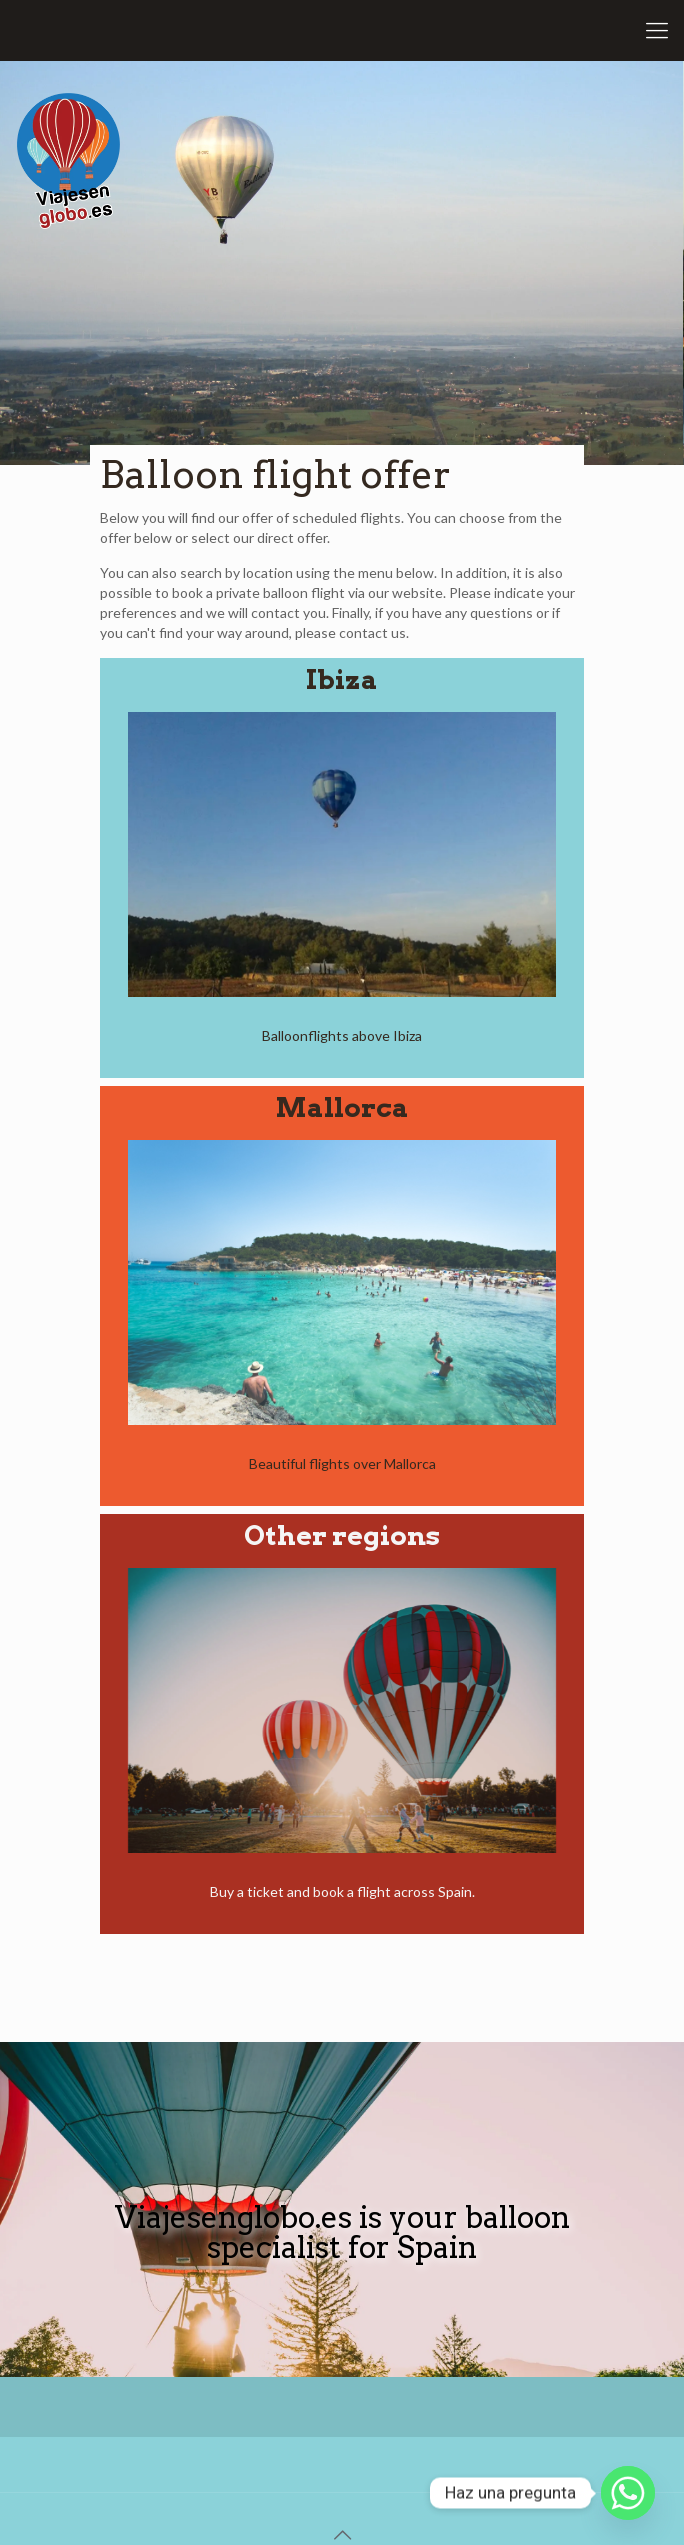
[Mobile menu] (657, 30)
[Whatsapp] (628, 2493)
